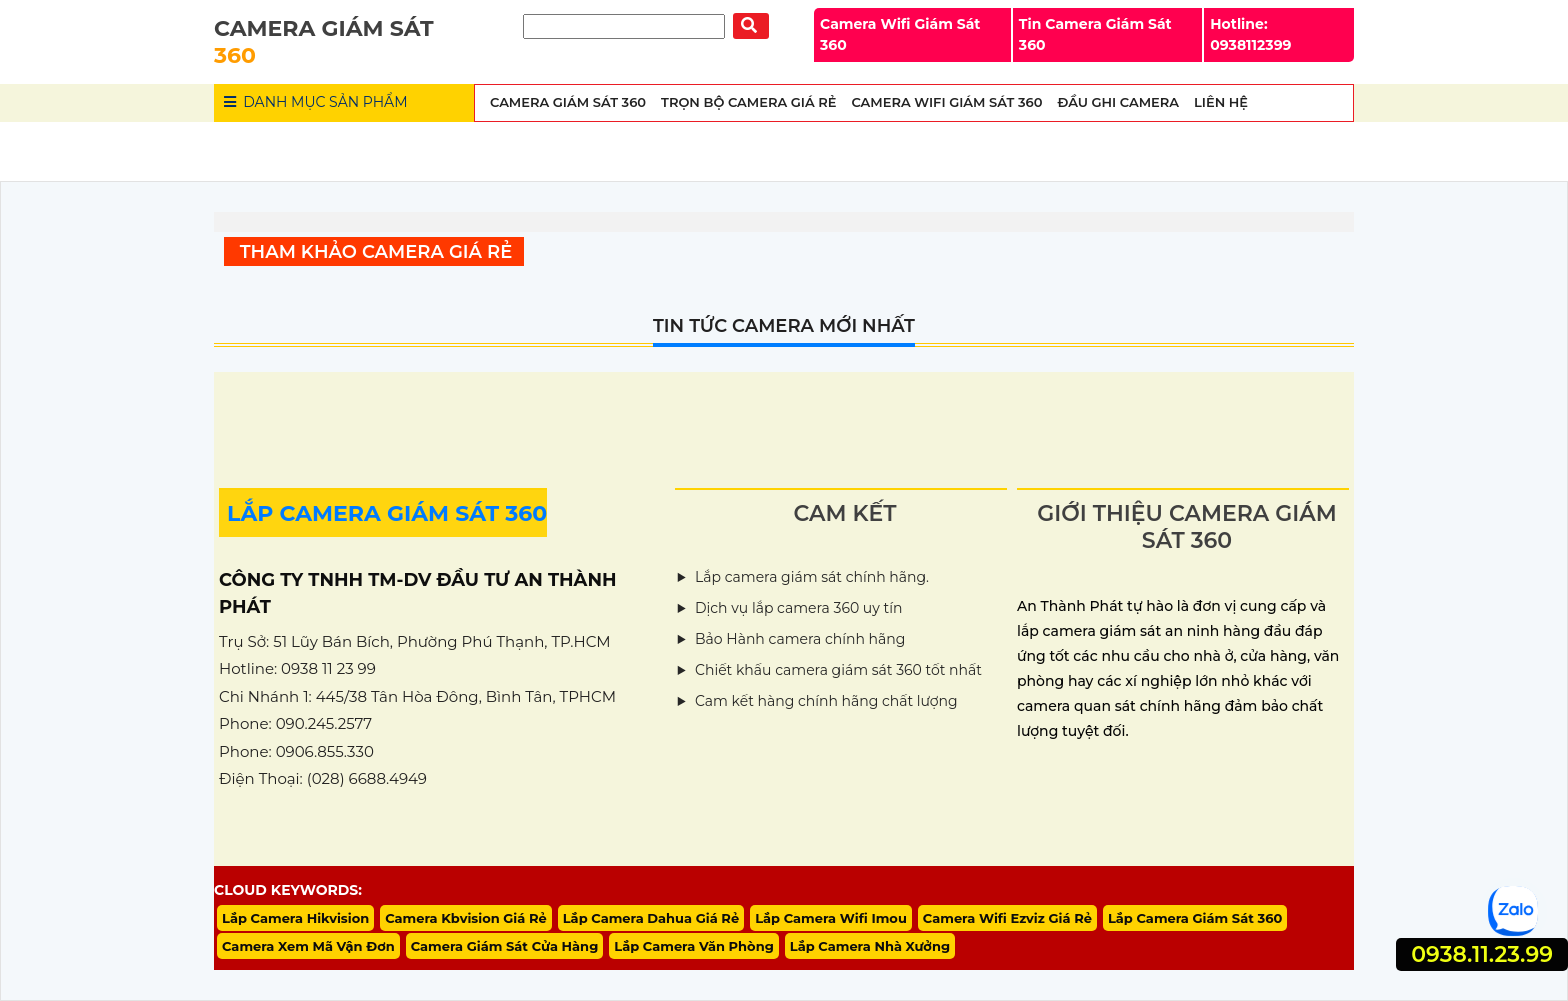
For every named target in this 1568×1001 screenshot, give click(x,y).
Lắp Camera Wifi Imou (831, 918)
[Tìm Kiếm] (624, 26)
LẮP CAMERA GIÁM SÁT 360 (387, 513)
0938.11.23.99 (1482, 954)
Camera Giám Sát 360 (568, 102)
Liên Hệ (1221, 102)
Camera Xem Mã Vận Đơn (308, 946)
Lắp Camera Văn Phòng (694, 946)
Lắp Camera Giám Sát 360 (1195, 918)
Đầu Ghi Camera (1118, 102)
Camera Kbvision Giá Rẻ (466, 918)
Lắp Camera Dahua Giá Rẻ (651, 918)
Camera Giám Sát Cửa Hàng (505, 946)
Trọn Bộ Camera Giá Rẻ (748, 102)
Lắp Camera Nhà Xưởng (870, 946)
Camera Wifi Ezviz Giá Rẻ (1007, 918)
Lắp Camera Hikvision (295, 918)
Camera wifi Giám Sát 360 (946, 102)
